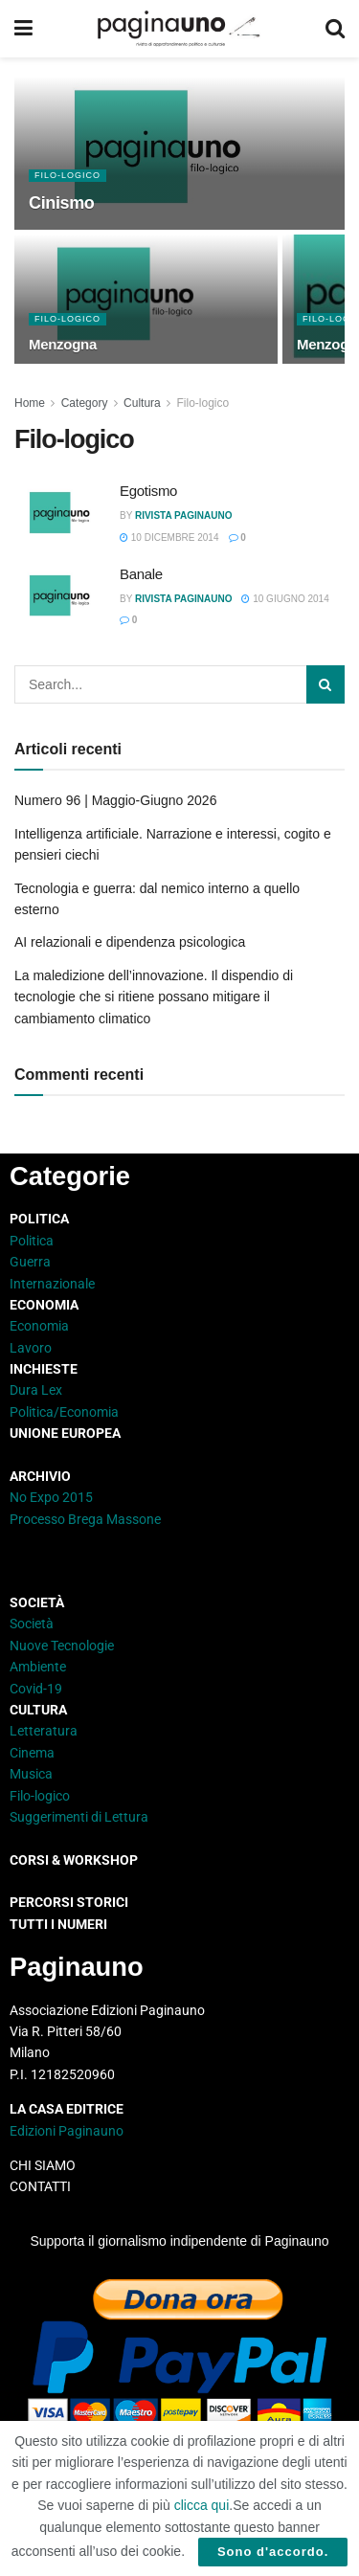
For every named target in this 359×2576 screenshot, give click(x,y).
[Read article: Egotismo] (62, 515)
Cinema (32, 1752)
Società (32, 1623)
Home (29, 403)
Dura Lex (36, 1390)
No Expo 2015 (51, 1497)
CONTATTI (40, 2186)
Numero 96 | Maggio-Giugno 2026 (115, 800)
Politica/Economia (64, 1412)
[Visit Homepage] (178, 29)
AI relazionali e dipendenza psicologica (129, 942)
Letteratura (44, 1730)
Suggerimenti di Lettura (79, 1817)
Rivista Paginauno (183, 515)
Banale (141, 574)
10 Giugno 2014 (284, 599)
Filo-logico (67, 175)
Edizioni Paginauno (68, 2131)
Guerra (30, 1261)
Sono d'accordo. (272, 2551)
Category (84, 403)
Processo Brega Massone (85, 1519)
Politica (32, 1240)
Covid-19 (36, 1688)
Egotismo (148, 490)
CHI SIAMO (43, 2165)
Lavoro (31, 1347)
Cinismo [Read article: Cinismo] (62, 203)
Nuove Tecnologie (62, 1645)
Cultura (142, 403)
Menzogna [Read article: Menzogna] (63, 344)
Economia (39, 1325)
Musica (31, 1773)
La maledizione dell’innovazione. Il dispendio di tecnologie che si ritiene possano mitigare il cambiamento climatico (153, 997)
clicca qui (202, 2505)
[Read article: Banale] (62, 598)
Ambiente (38, 1666)
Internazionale (52, 1283)
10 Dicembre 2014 (169, 537)
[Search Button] (335, 28)
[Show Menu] (23, 28)
